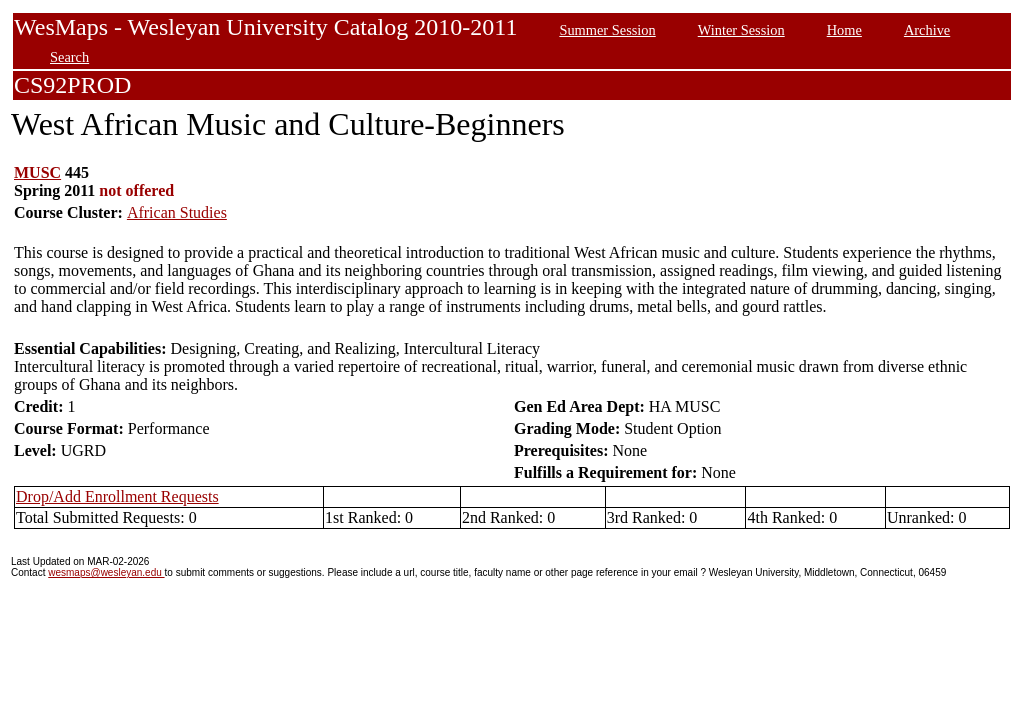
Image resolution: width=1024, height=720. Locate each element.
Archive (927, 30)
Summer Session (607, 30)
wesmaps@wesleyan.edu (106, 572)
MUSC (37, 172)
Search (69, 57)
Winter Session (741, 30)
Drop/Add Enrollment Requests (117, 496)
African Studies (177, 212)
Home (844, 30)
